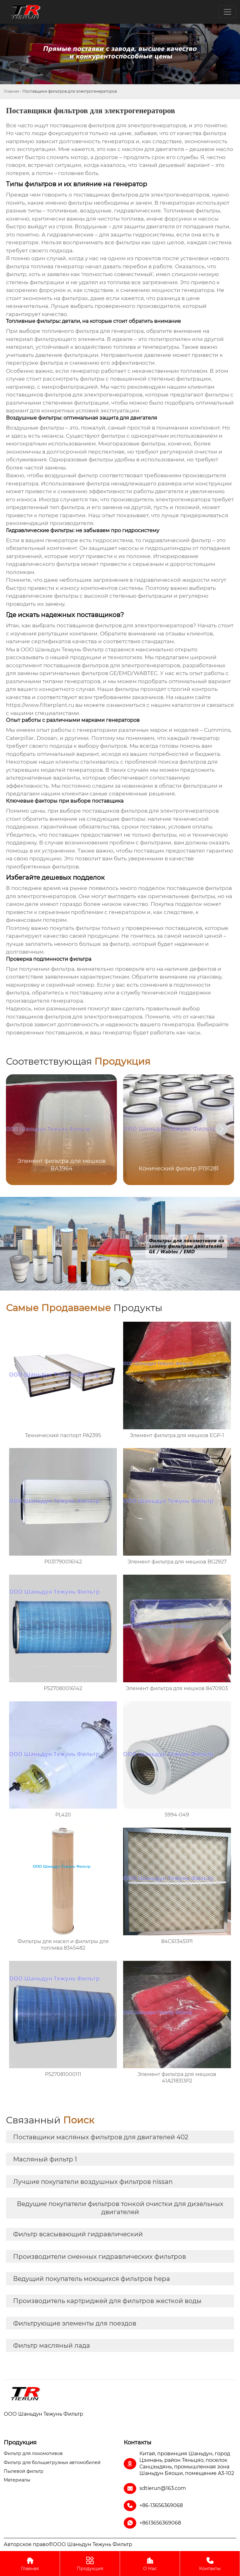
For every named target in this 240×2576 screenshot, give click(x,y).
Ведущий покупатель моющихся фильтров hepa (91, 2278)
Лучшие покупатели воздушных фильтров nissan (93, 2181)
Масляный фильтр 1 (45, 2159)
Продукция (90, 2563)
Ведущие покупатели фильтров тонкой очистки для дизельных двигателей (120, 2208)
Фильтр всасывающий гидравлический (78, 2234)
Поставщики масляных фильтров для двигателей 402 (100, 2137)
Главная (11, 91)
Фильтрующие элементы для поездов (74, 2323)
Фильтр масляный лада (51, 2345)
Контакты (210, 2563)
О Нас (150, 2563)
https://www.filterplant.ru (40, 705)
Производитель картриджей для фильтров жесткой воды (107, 2301)
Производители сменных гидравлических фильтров (99, 2256)
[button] (221, 1129)
